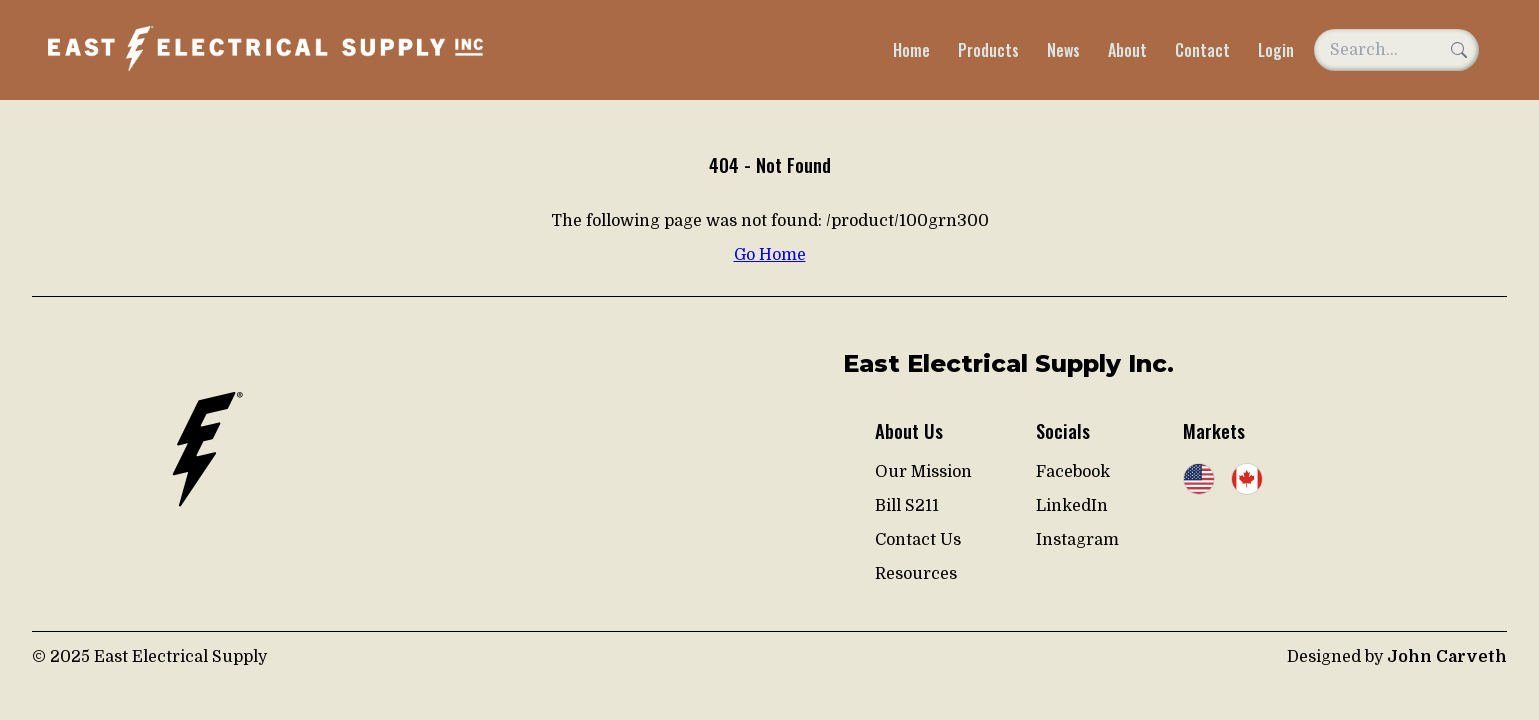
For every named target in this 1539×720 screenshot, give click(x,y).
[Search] (1459, 50)
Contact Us (918, 540)
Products (988, 50)
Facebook (1073, 472)
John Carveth (1447, 657)
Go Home (770, 255)
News (1063, 50)
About (1127, 50)
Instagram (1077, 540)
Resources (916, 574)
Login (1276, 50)
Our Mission (923, 472)
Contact (1202, 50)
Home (911, 50)
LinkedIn (1072, 506)
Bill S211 (907, 506)
